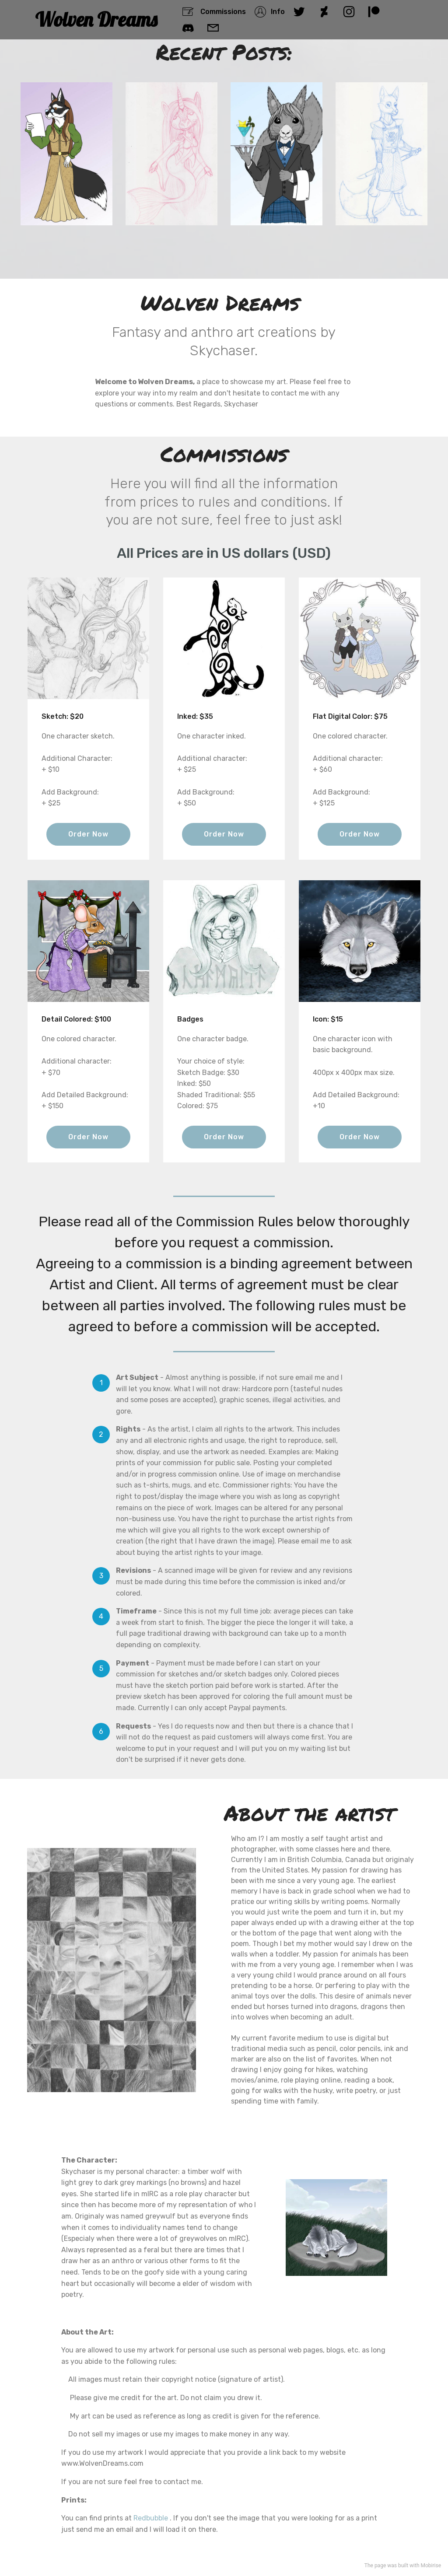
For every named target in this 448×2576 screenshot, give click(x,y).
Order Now (88, 834)
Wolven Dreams (96, 19)
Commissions (213, 11)
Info (269, 11)
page (380, 2565)
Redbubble (150, 2518)
